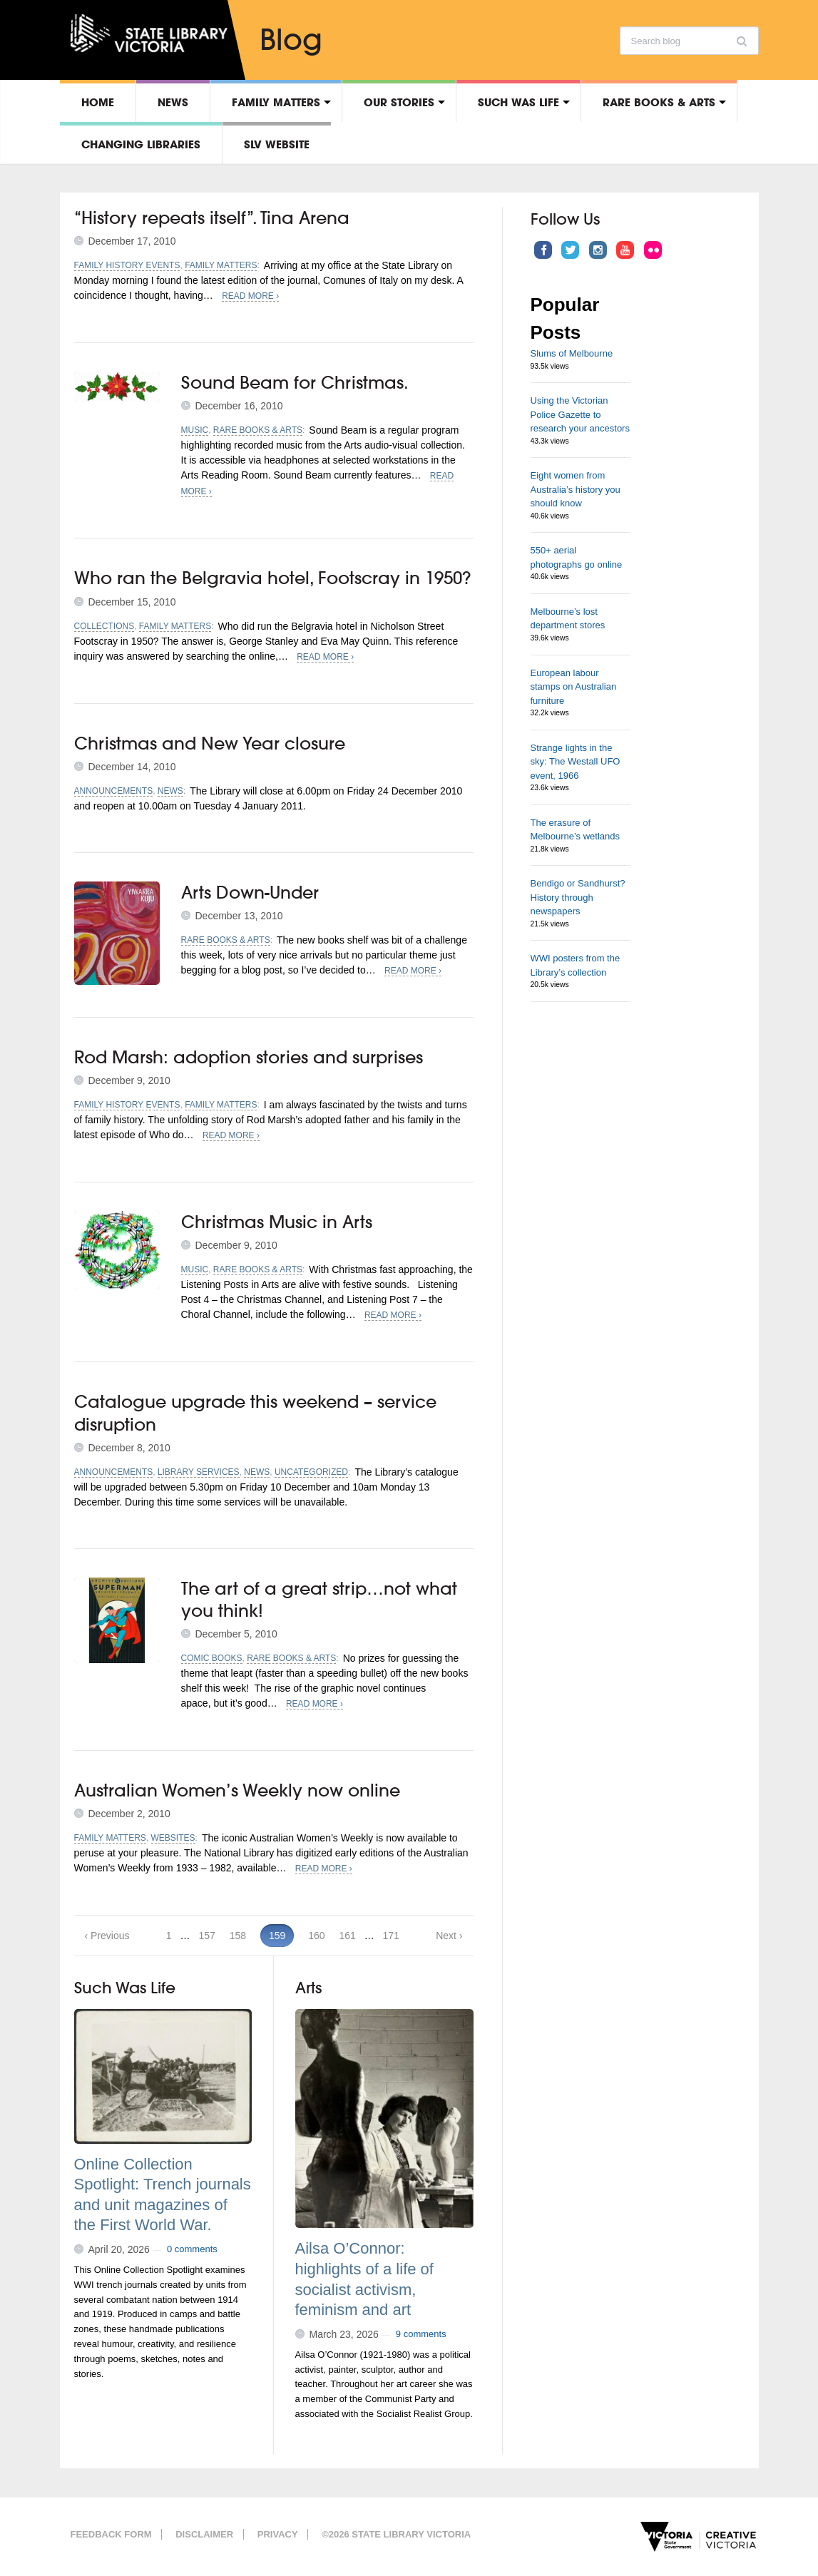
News (173, 102)
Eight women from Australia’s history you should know (575, 489)
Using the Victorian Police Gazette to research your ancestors (580, 414)
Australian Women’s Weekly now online (237, 1790)
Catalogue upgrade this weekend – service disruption (255, 1412)
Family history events (127, 265)
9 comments (421, 2334)
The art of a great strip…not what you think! (319, 1599)
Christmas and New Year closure (209, 743)
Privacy (277, 2534)
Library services (199, 1472)
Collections (104, 626)
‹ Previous (107, 1935)
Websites (173, 1838)
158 (238, 1935)
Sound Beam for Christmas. (295, 382)
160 (316, 1935)
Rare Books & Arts (659, 102)
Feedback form (111, 2534)
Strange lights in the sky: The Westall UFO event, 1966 (575, 761)
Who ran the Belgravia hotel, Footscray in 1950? (272, 577)
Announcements (113, 791)
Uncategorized (311, 1472)
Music (195, 430)
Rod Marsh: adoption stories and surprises (248, 1057)
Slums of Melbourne (572, 353)
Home (97, 102)
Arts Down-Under (250, 892)
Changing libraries (140, 144)
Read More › (250, 296)
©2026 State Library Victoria (396, 2534)
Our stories (399, 102)
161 (347, 1935)
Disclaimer (204, 2534)
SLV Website (277, 144)
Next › (449, 1935)
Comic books (211, 1658)
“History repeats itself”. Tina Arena (211, 217)
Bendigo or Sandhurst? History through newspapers (578, 897)
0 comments (192, 2249)
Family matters (276, 102)
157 (206, 1935)
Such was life (518, 102)
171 (391, 1935)
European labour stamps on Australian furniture (574, 687)
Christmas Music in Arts (276, 1221)
